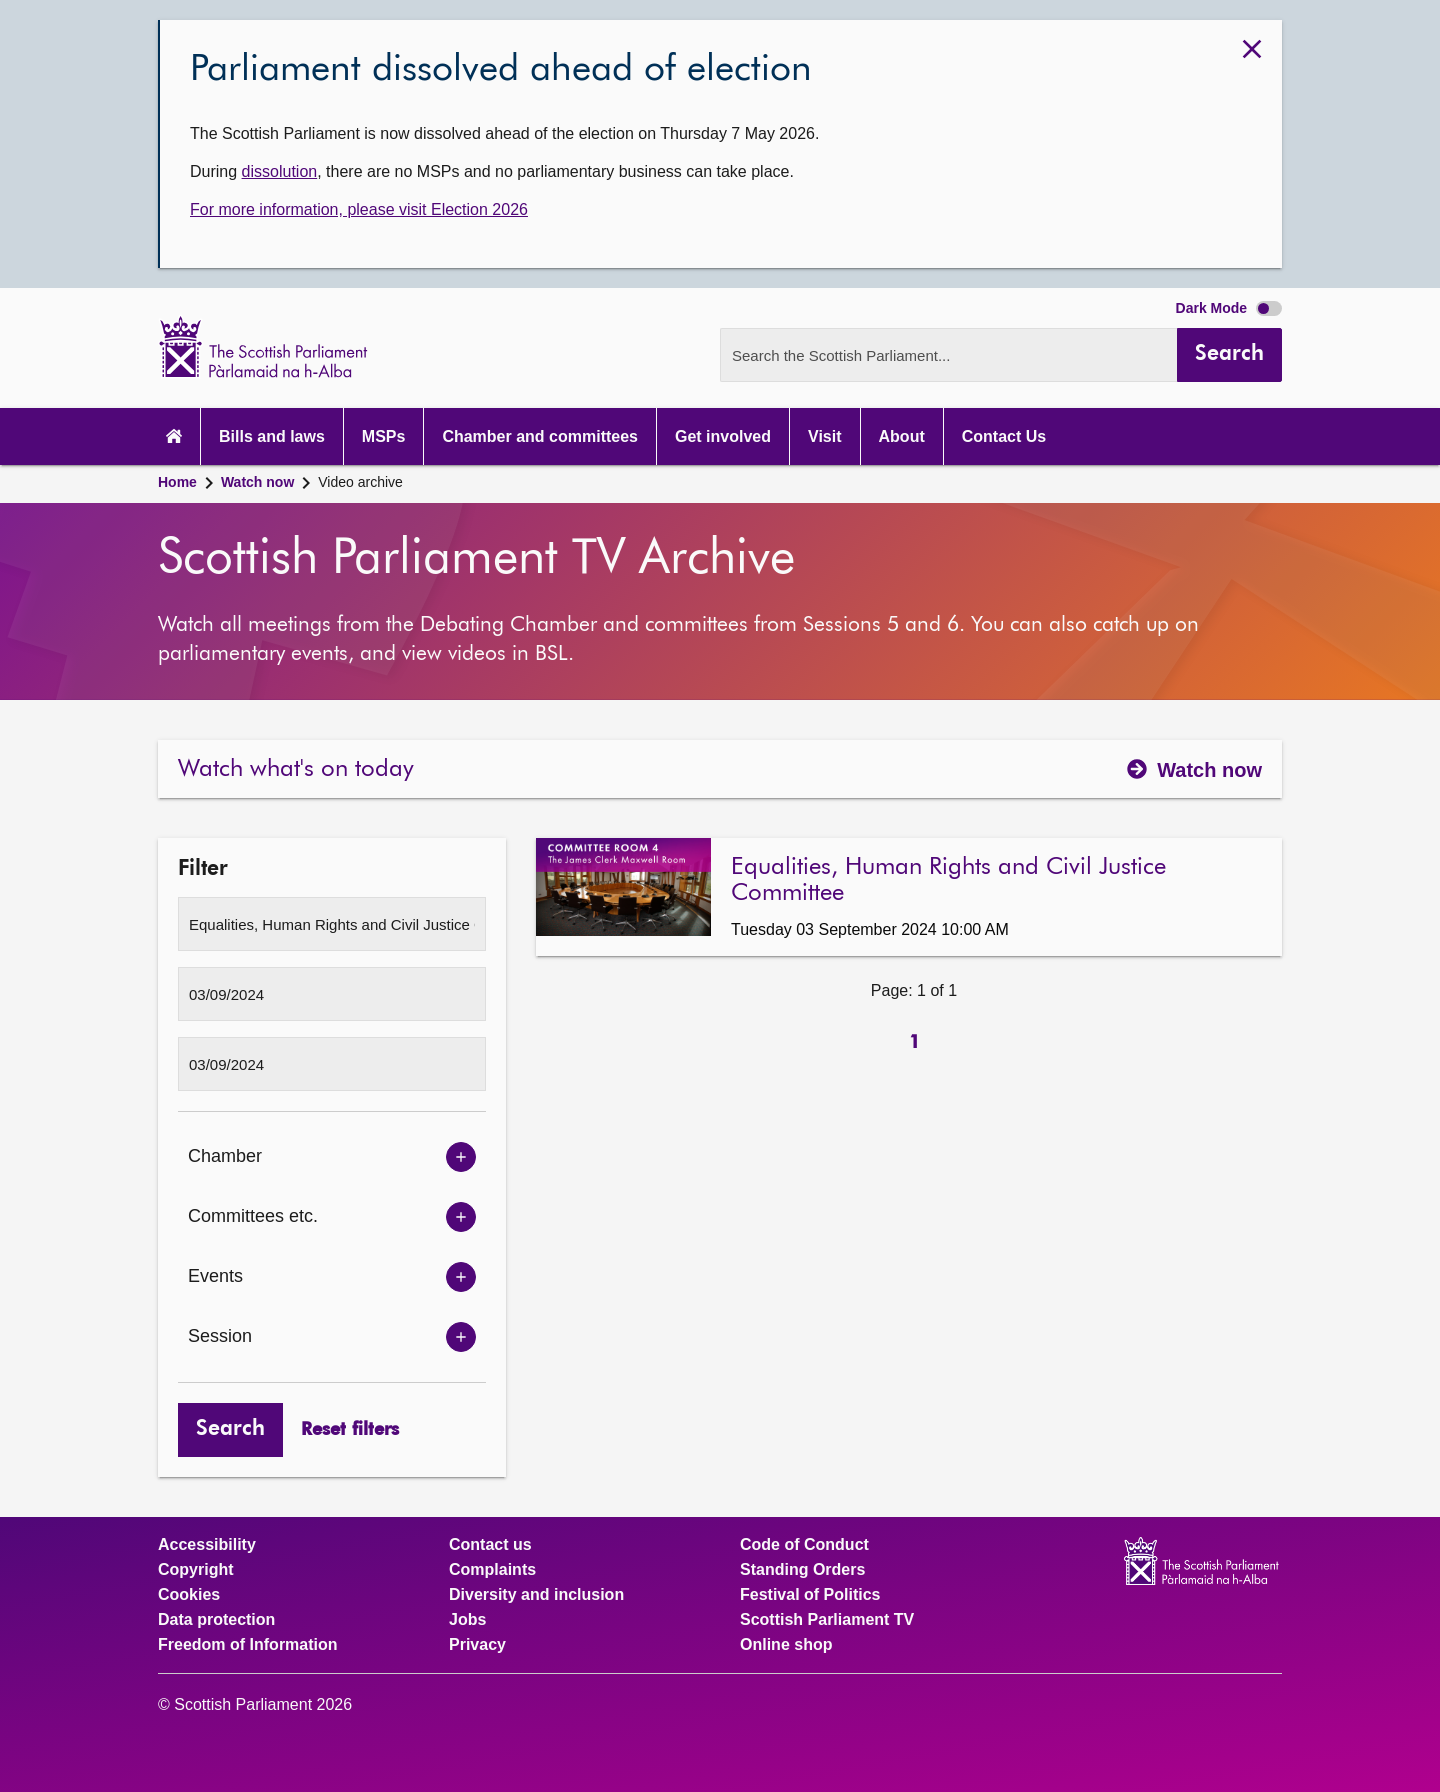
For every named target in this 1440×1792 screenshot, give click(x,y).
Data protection (216, 1620)
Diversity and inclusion (536, 1595)
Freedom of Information (248, 1645)
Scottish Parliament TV (827, 1620)
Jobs (467, 1620)
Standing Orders (802, 1570)
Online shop (786, 1645)
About (902, 436)
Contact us (490, 1545)
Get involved (723, 436)
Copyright (196, 1570)
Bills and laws (272, 436)
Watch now (257, 482)
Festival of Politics (810, 1595)
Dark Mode (1229, 308)
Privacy (477, 1645)
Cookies (189, 1595)
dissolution (280, 171)
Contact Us (1004, 436)
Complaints (492, 1570)
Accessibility (207, 1545)
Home (177, 482)
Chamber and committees (540, 436)
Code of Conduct (804, 1545)
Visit (825, 436)
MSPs (384, 436)
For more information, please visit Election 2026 (359, 209)
